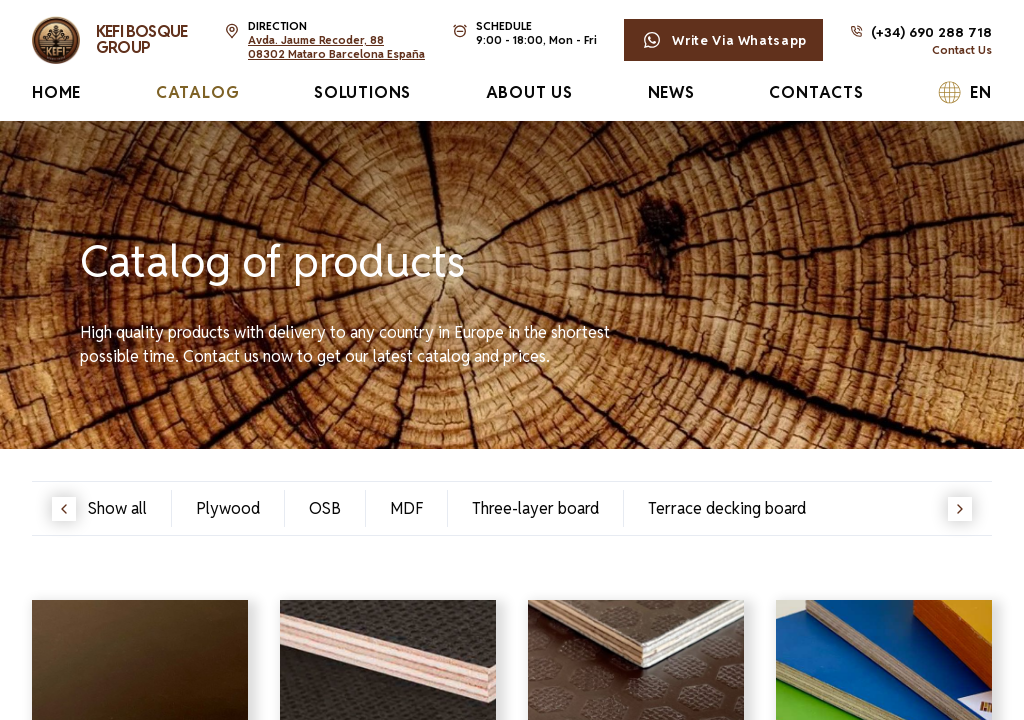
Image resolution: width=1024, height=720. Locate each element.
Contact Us (962, 50)
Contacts (816, 92)
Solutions (362, 92)
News (671, 92)
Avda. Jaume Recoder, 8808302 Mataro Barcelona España (336, 47)
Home (56, 92)
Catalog (198, 92)
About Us (529, 92)
